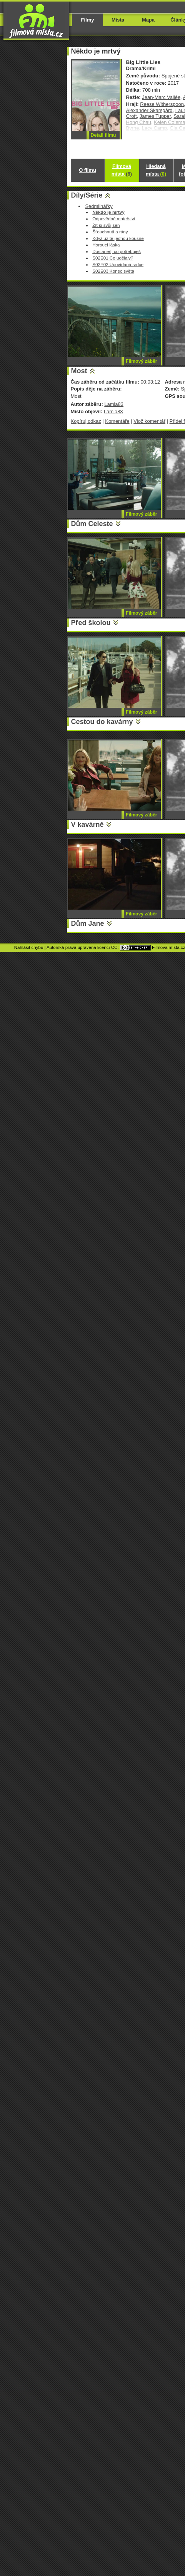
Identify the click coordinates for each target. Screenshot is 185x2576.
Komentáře (117, 421)
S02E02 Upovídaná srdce (117, 264)
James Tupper (155, 116)
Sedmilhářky (98, 206)
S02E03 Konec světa (113, 270)
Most (79, 371)
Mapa (148, 20)
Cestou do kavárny (102, 722)
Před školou (91, 623)
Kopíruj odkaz (86, 421)
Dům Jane (87, 923)
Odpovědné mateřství (113, 218)
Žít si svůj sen (106, 225)
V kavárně (87, 824)
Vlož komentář (149, 421)
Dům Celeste (92, 524)
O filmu (87, 170)
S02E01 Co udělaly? (112, 257)
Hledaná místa (156, 170)
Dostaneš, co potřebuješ (116, 251)
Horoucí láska (106, 244)
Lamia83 (113, 404)
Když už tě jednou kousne (118, 238)
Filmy (87, 20)
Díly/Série (87, 195)
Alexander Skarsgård (149, 110)
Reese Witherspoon (162, 104)
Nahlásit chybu (28, 947)
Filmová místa (122, 170)
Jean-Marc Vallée (161, 97)
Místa (118, 20)
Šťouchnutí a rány (110, 231)
